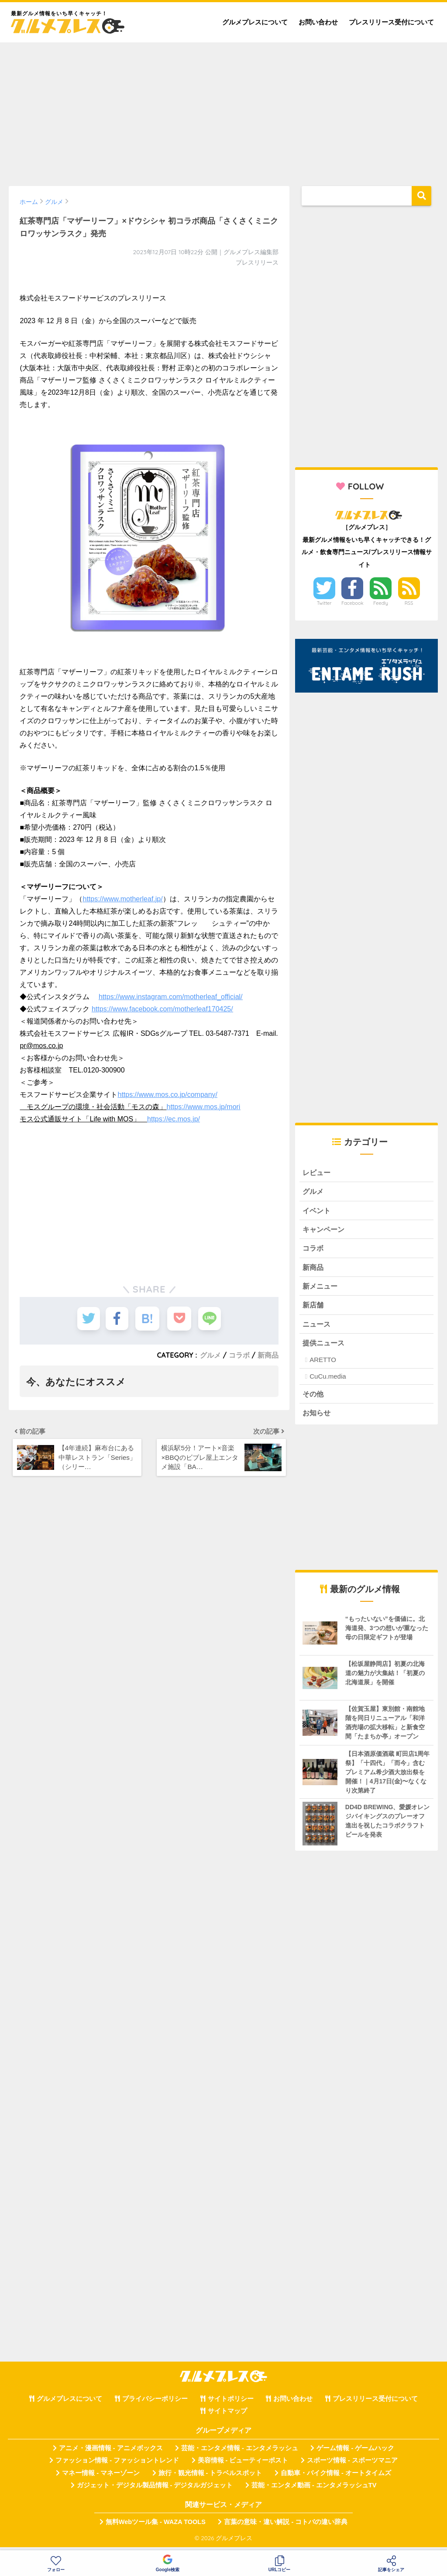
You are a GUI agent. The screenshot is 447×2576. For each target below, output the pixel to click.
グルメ (210, 1355)
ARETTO (322, 1364)
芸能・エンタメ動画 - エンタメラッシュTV (313, 2490)
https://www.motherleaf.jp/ (122, 899)
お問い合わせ (318, 22)
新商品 (268, 1355)
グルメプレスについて (255, 22)
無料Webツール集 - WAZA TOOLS (156, 2527)
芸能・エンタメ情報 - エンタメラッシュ (239, 2453)
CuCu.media (327, 1380)
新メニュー (321, 1289)
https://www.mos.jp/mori (203, 1106)
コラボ (239, 1355)
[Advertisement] (223, 110)
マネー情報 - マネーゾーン (101, 2478)
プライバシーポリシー (155, 2403)
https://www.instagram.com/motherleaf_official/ (171, 996)
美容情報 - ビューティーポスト (243, 2465)
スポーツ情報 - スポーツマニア (352, 2465)
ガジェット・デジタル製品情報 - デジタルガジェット (155, 2490)
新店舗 (314, 1308)
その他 (314, 1398)
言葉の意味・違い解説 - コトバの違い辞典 (285, 2527)
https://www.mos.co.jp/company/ (167, 1094)
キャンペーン (325, 1231)
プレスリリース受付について (391, 22)
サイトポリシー (231, 2403)
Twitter (324, 603)
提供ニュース (325, 1347)
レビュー (317, 1173)
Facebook (352, 603)
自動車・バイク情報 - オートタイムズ (336, 2478)
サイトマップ (227, 2416)
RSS (409, 603)
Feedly (380, 603)
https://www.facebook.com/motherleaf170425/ (162, 1009)
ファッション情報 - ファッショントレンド (117, 2465)
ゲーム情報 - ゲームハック (355, 2453)
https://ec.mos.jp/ (173, 1119)
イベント (317, 1211)
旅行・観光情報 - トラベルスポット (210, 2478)
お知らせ (317, 1418)
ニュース (317, 1328)
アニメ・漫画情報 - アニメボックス (111, 2453)
